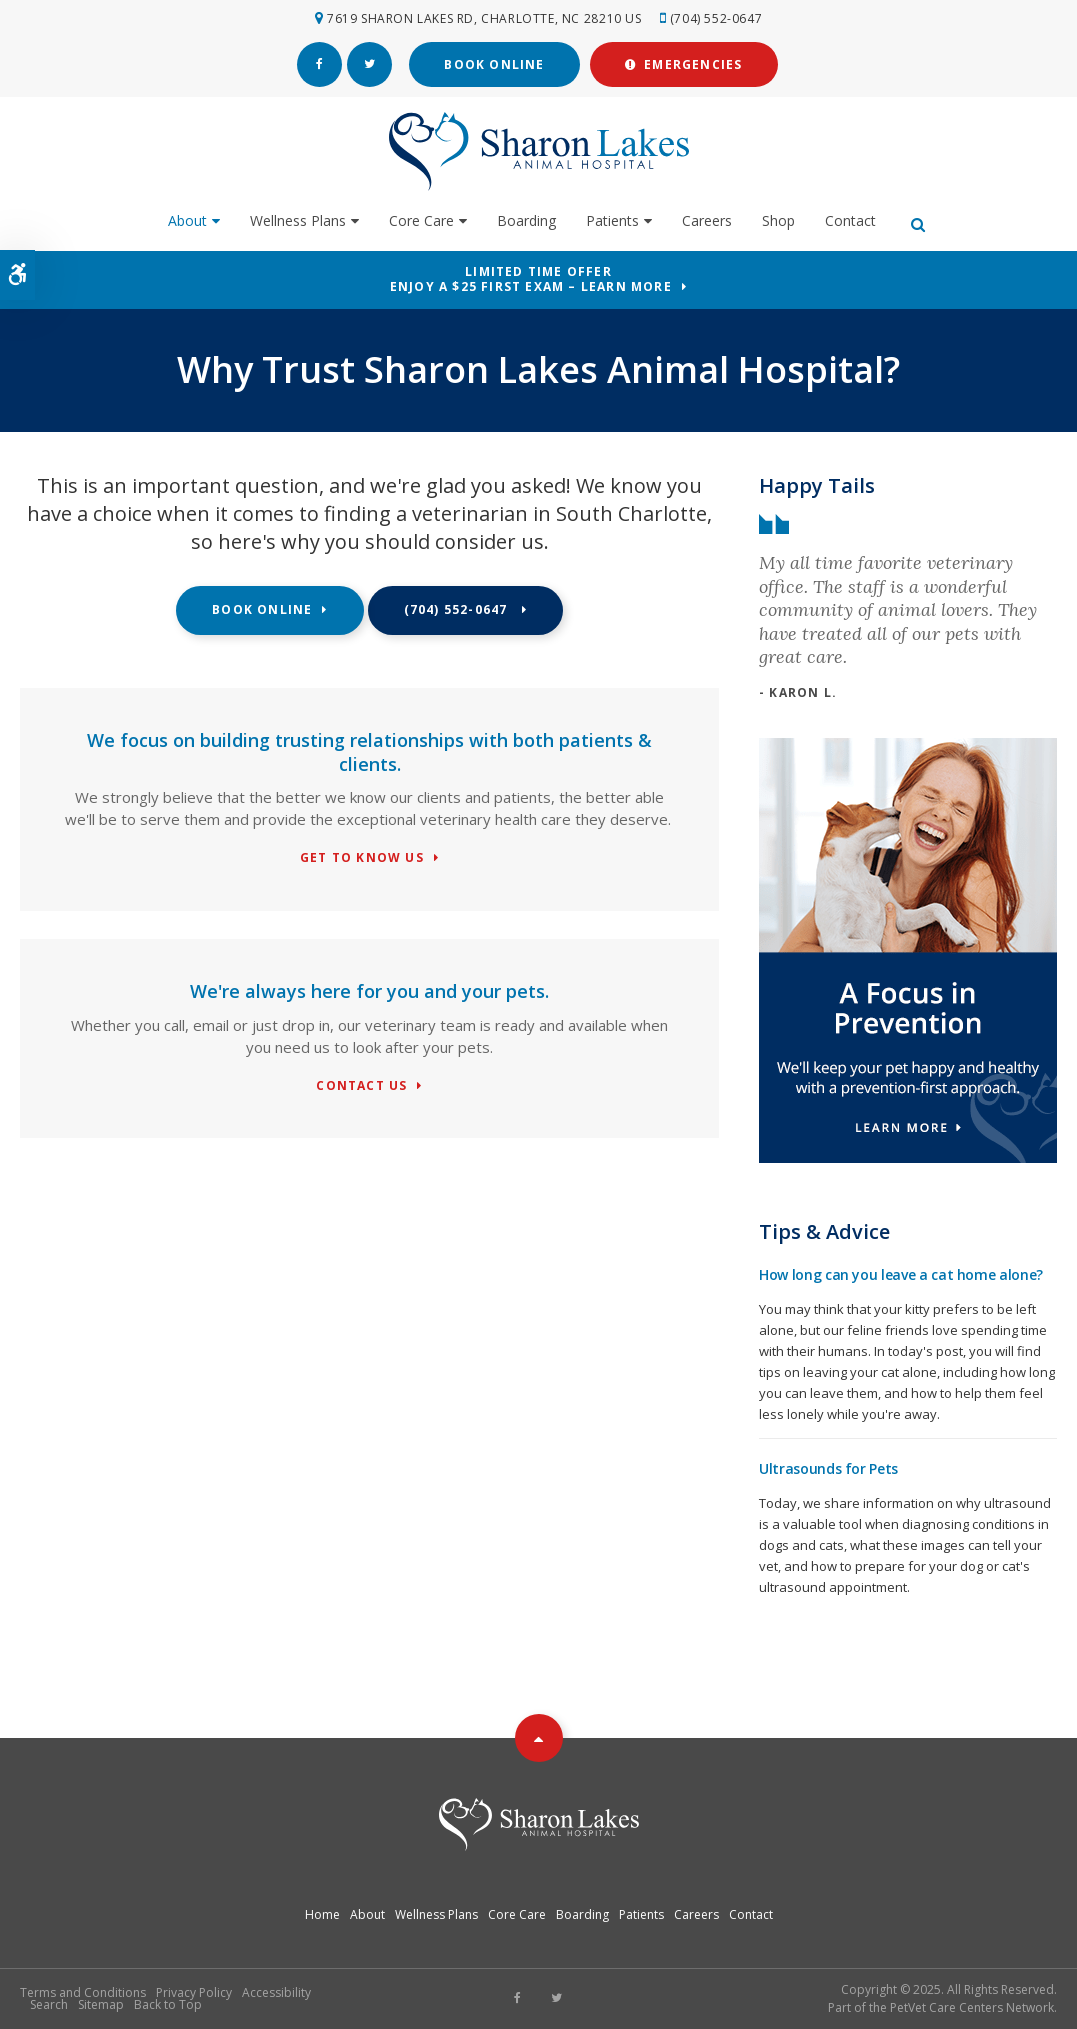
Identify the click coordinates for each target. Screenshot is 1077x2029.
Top (539, 1738)
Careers (707, 220)
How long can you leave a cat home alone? (901, 1274)
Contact (850, 220)
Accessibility (276, 1992)
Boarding (526, 220)
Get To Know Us (362, 858)
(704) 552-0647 (716, 18)
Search (49, 2004)
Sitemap (101, 2004)
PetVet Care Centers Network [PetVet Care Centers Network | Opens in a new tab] (972, 2007)
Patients (612, 220)
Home (322, 1914)
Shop (778, 220)
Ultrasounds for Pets (828, 1468)
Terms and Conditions (83, 1992)
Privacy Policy (194, 1992)
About (187, 220)
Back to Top (168, 2004)
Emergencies (684, 64)
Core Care (421, 220)
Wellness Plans (298, 220)
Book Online (494, 64)
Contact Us (361, 1086)
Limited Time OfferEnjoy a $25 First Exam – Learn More (531, 279)
